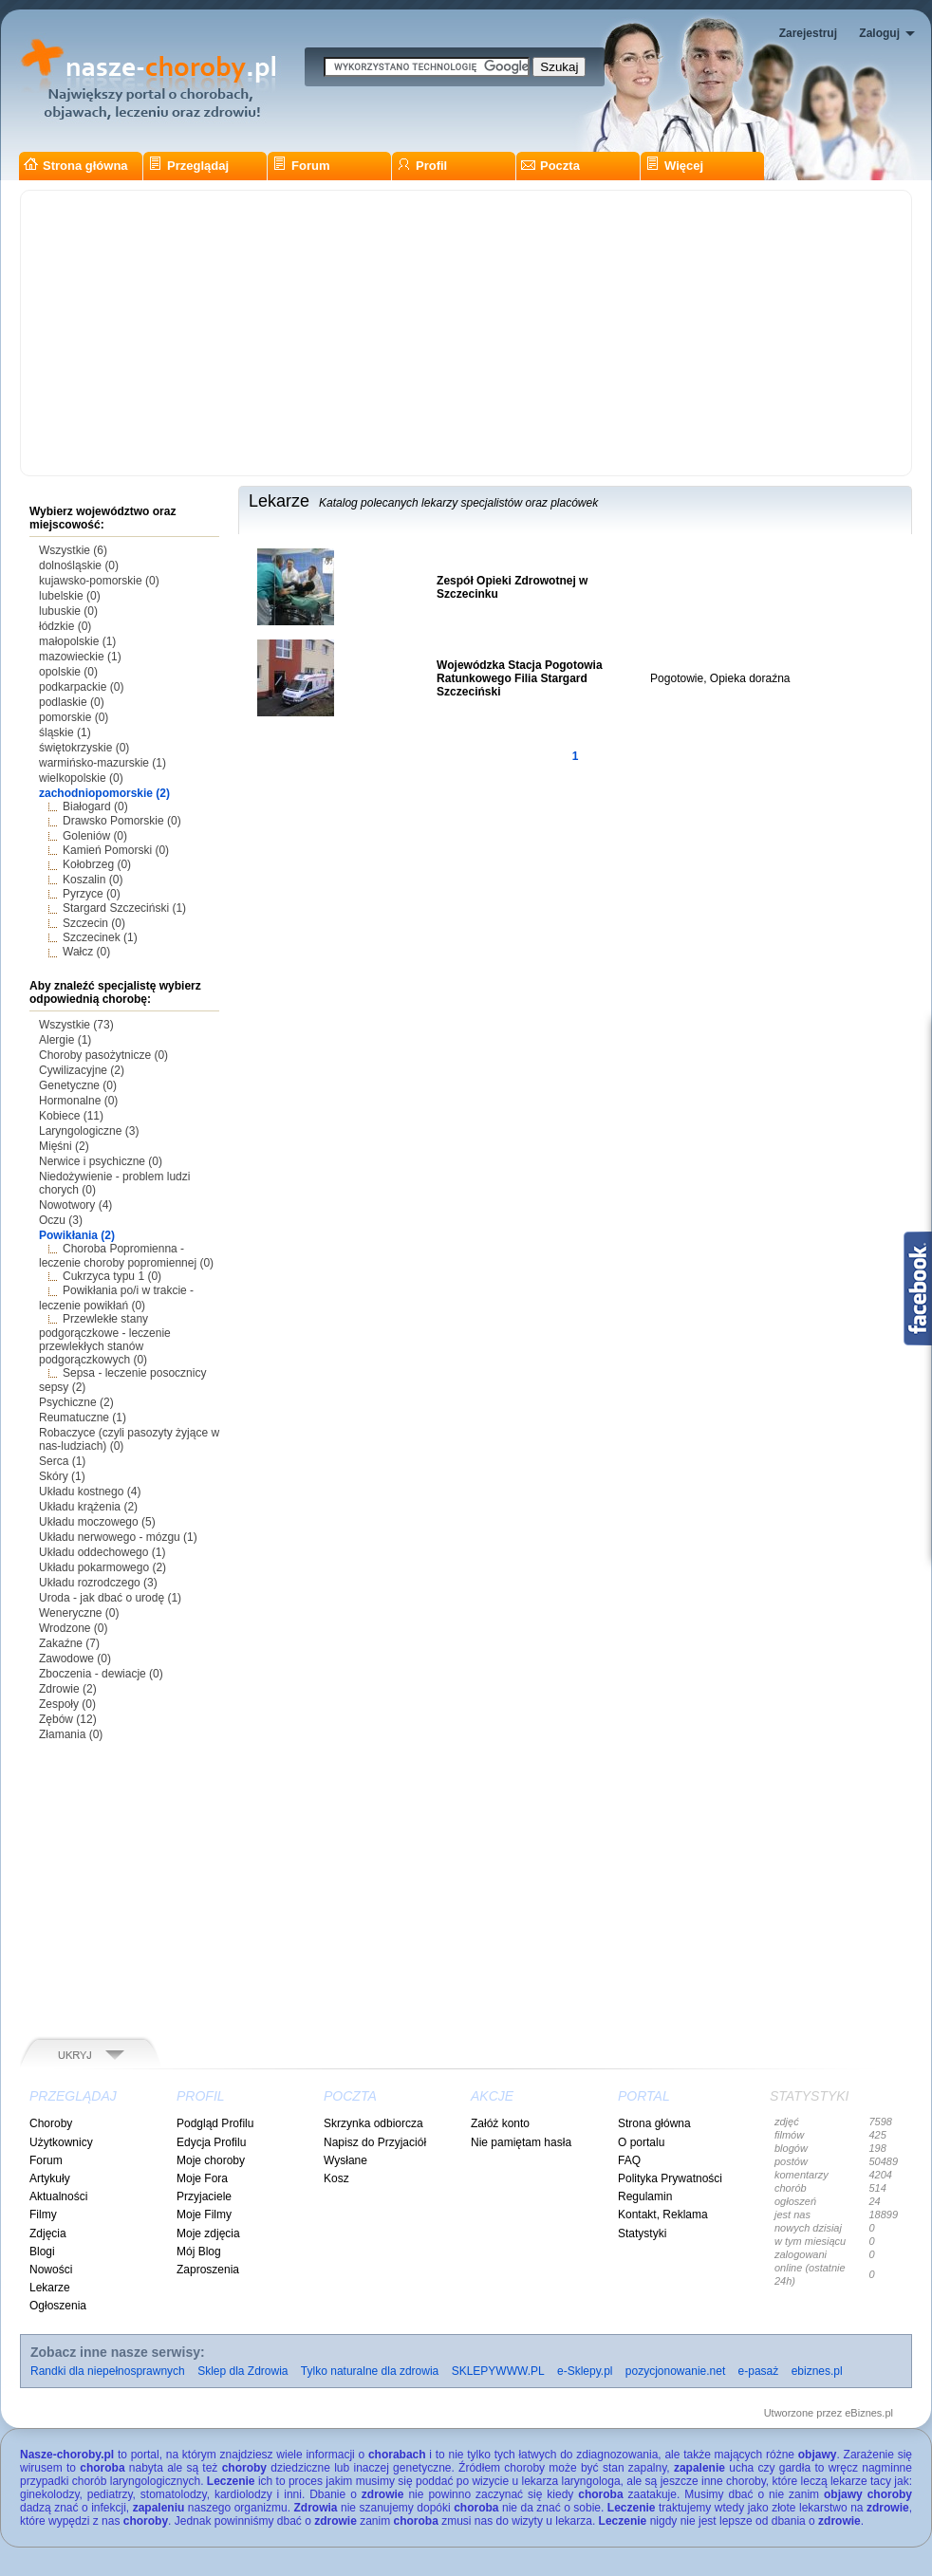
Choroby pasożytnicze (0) (103, 1055)
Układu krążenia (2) (88, 1506)
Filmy (43, 2214)
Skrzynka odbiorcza (373, 2123)
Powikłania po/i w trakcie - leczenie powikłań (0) (116, 1297)
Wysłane (345, 2160)
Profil (422, 165)
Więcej (674, 165)
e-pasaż (758, 2371)
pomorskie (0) (73, 717)
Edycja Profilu (211, 2142)
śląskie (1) (65, 732)
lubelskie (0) (70, 595)
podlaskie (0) (71, 702)
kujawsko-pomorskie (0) (99, 580)
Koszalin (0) (92, 879)
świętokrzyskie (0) (84, 747)
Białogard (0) (95, 806)
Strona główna (76, 165)
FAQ (629, 2160)
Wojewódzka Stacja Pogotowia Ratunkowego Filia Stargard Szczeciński (519, 678)
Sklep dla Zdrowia (242, 2371)
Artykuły (49, 2178)
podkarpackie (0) (81, 687)
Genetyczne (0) (78, 1085)
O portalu (641, 2142)
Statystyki (642, 2233)
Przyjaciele (204, 2196)
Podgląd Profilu (215, 2123)
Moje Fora (202, 2178)
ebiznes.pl (817, 2371)
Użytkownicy (61, 2142)
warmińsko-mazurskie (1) (102, 762)
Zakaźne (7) (69, 1643)
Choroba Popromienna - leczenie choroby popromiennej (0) (126, 1255)
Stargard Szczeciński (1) (124, 908)
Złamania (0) (71, 1734)
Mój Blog (199, 2251)
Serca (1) (62, 1461)
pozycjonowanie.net (675, 2371)
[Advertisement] (466, 333)
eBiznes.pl (869, 2412)
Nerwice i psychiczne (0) (100, 1161)
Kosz (336, 2178)
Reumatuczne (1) (82, 1417)
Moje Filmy (204, 2214)
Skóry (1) (62, 1476)
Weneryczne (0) (79, 1613)
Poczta (550, 165)
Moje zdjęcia (208, 2233)
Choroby (50, 2123)
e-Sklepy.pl (584, 2371)
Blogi (42, 2251)
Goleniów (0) (95, 836)
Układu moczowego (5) (97, 1522)
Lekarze (49, 2287)
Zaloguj (879, 33)
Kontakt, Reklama (663, 2214)
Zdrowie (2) (68, 1689)
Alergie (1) (65, 1040)
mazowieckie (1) (80, 656)
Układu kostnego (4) (89, 1491)
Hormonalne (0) (78, 1100)
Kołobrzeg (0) (97, 864)
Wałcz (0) (86, 951)
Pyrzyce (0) (92, 893)
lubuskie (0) (68, 611)
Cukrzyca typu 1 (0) (112, 1276)
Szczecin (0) (94, 923)
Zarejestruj (808, 33)
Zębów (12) (68, 1719)
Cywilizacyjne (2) (81, 1070)
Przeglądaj (188, 165)
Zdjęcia (47, 2233)
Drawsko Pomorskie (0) (122, 820)
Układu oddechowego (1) (102, 1552)
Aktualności (58, 2196)
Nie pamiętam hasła (521, 2142)
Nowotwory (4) (75, 1205)
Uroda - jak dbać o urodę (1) (110, 1597)
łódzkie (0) (65, 626)
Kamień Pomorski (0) (116, 850)
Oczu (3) (61, 1220)
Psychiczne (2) (76, 1402)
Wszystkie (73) (76, 1024)
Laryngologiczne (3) (89, 1131)
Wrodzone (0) (73, 1628)
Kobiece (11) (71, 1115)
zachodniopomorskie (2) (104, 793)
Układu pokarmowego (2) (102, 1567)
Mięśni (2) (64, 1146)
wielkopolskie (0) (81, 778)
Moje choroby (211, 2160)
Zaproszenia (208, 2269)
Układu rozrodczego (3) (98, 1582)
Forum (300, 165)
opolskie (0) (68, 671)
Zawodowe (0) (75, 1658)
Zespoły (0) (67, 1704)
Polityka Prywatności (670, 2178)
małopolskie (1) (77, 641)
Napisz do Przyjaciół (375, 2142)
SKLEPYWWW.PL (498, 2371)
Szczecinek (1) (100, 937)
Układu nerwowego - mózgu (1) (118, 1537)
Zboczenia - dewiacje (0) (101, 1673)
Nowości (50, 2269)
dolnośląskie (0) (79, 565)
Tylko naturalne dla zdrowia (369, 2371)
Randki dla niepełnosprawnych (107, 2371)
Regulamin (645, 2196)
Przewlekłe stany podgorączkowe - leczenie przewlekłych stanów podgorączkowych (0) (105, 1339)
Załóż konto (500, 2123)
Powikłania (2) (77, 1235)
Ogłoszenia (57, 2305)
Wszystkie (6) (73, 550)
